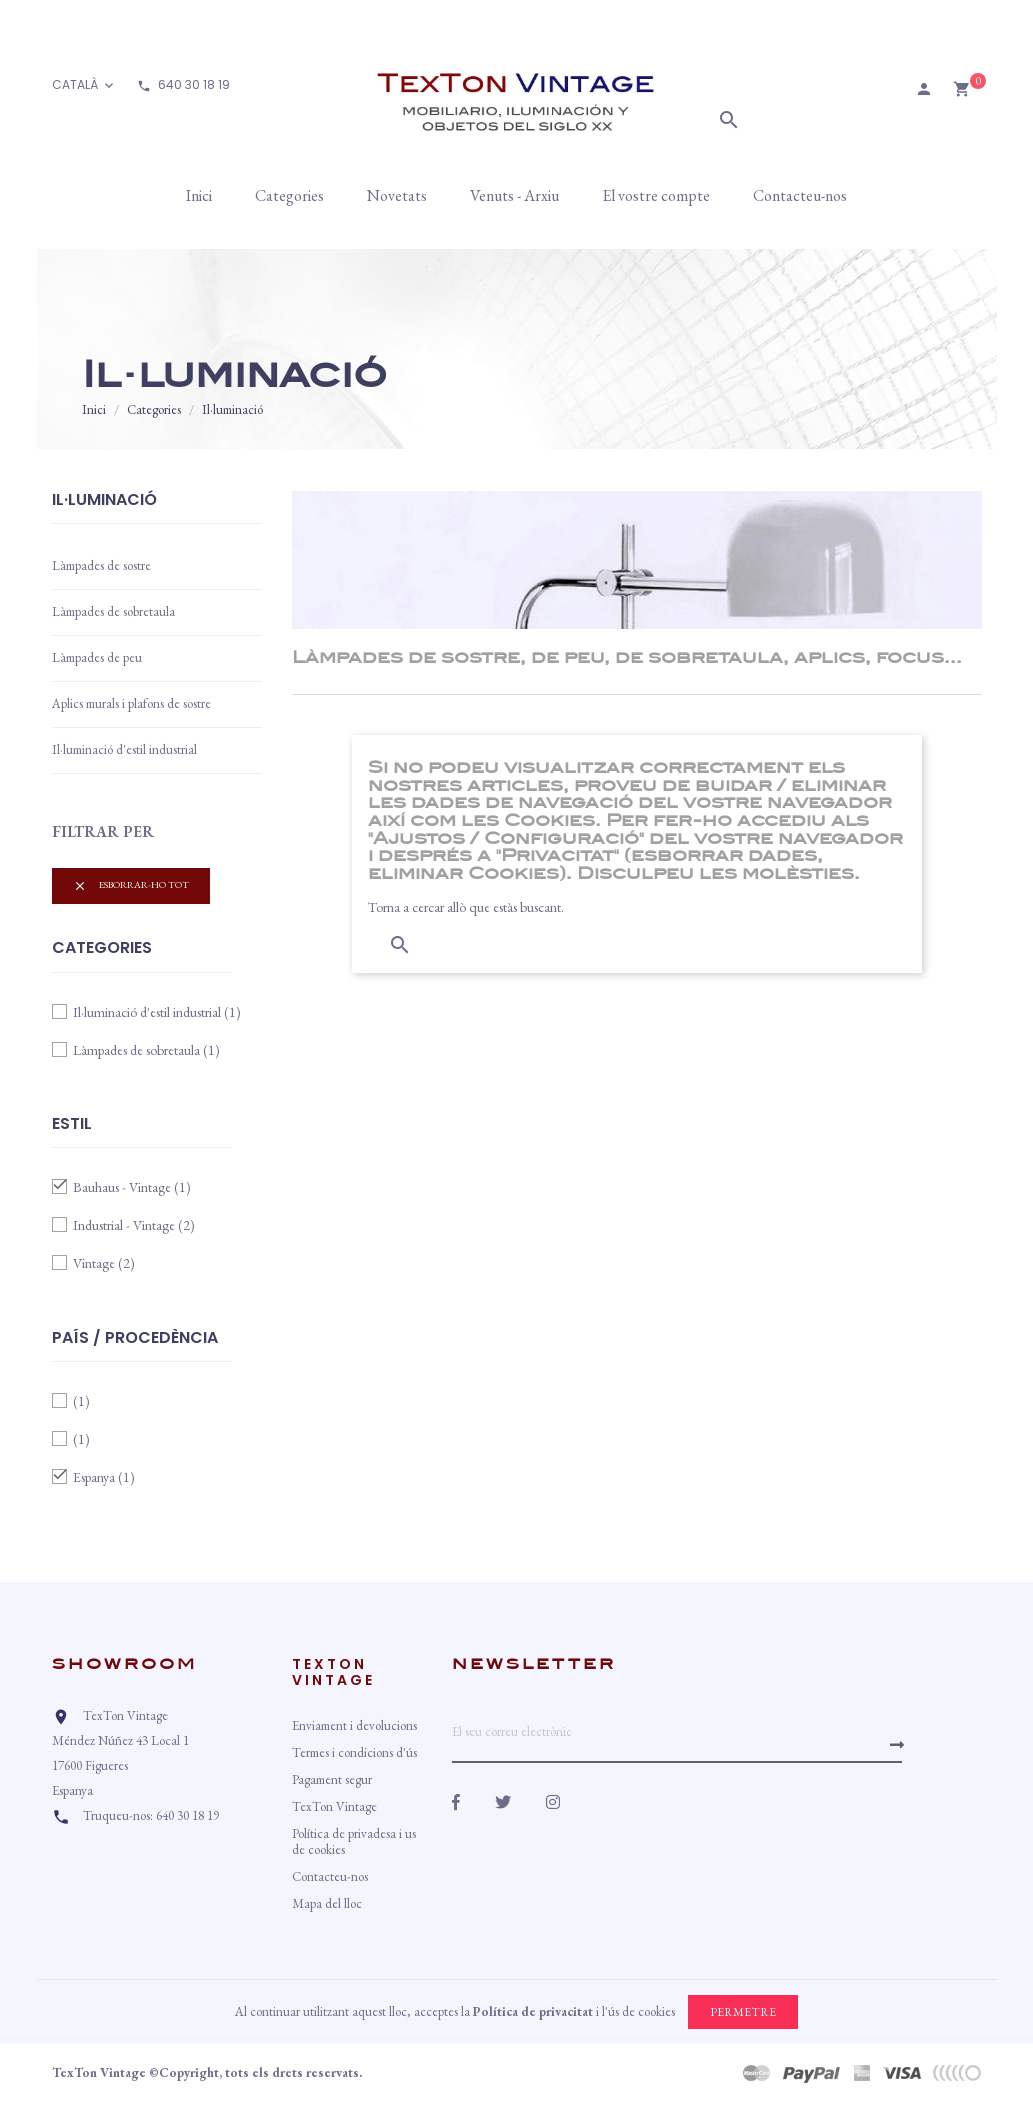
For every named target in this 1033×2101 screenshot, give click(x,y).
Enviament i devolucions (354, 1725)
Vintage (104, 1263)
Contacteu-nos (330, 1876)
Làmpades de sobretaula (113, 611)
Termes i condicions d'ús (354, 1752)
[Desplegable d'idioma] (84, 85)
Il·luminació (104, 501)
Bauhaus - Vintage (132, 1187)
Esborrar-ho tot (131, 885)
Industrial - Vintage (134, 1225)
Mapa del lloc (327, 1903)
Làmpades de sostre (101, 565)
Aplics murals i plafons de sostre (131, 703)
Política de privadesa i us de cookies (354, 1842)
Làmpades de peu (97, 657)
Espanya (104, 1477)
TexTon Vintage (334, 1806)
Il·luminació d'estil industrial (124, 749)
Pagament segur (332, 1779)
